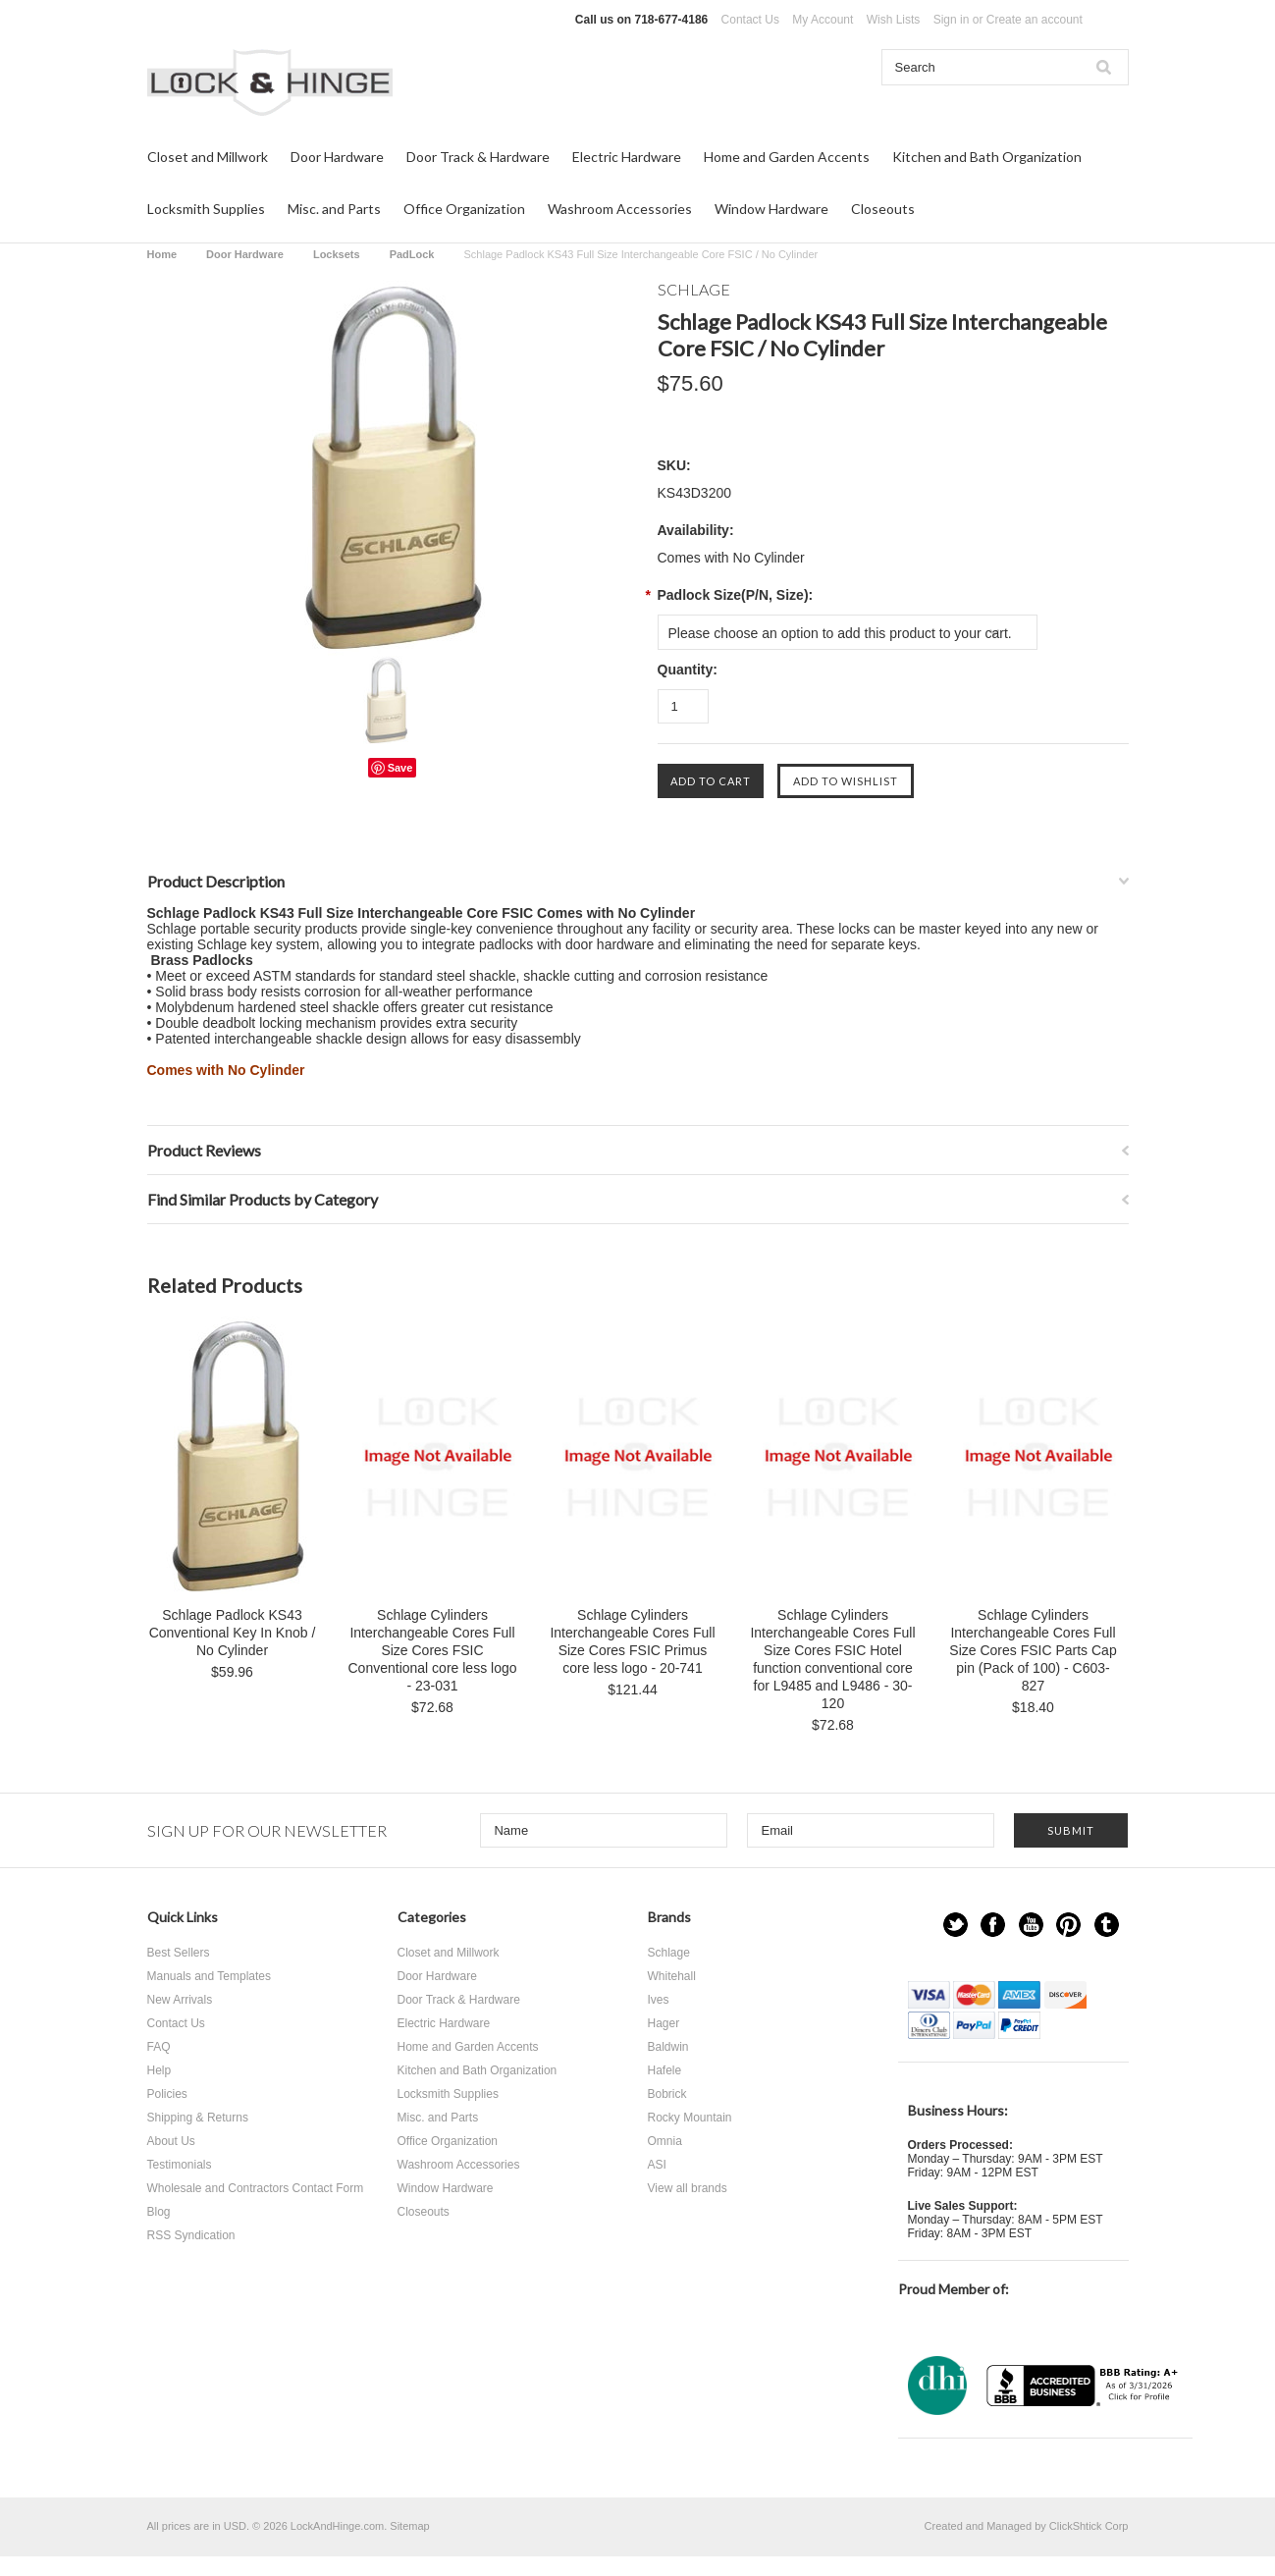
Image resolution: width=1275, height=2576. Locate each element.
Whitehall (672, 1976)
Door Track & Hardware (478, 156)
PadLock (412, 254)
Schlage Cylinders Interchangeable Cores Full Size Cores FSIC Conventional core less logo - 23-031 (432, 1650)
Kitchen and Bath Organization (987, 156)
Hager (664, 2023)
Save (400, 768)
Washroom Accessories (620, 208)
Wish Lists (894, 20)
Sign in (951, 20)
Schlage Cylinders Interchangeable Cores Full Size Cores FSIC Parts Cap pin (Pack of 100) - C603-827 (1032, 1650)
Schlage (669, 1952)
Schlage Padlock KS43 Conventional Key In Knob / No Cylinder (232, 1632)
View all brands (687, 2188)
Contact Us (750, 20)
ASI (657, 2165)
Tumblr (1106, 1924)
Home (162, 254)
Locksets (336, 254)
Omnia (665, 2141)
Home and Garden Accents (787, 156)
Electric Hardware (626, 156)
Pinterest (1068, 1924)
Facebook (993, 1924)
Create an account (1034, 20)
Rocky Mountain (690, 2117)
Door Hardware (337, 156)
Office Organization (464, 208)
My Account (822, 20)
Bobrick (667, 2094)
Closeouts (883, 208)
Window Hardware (771, 208)
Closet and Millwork (207, 156)
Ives (658, 2000)
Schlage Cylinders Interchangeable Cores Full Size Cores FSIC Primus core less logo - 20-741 (632, 1641)
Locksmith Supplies (206, 208)
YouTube (1031, 1924)
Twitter (955, 1924)
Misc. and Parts (334, 208)
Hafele (665, 2070)
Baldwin (668, 2047)
